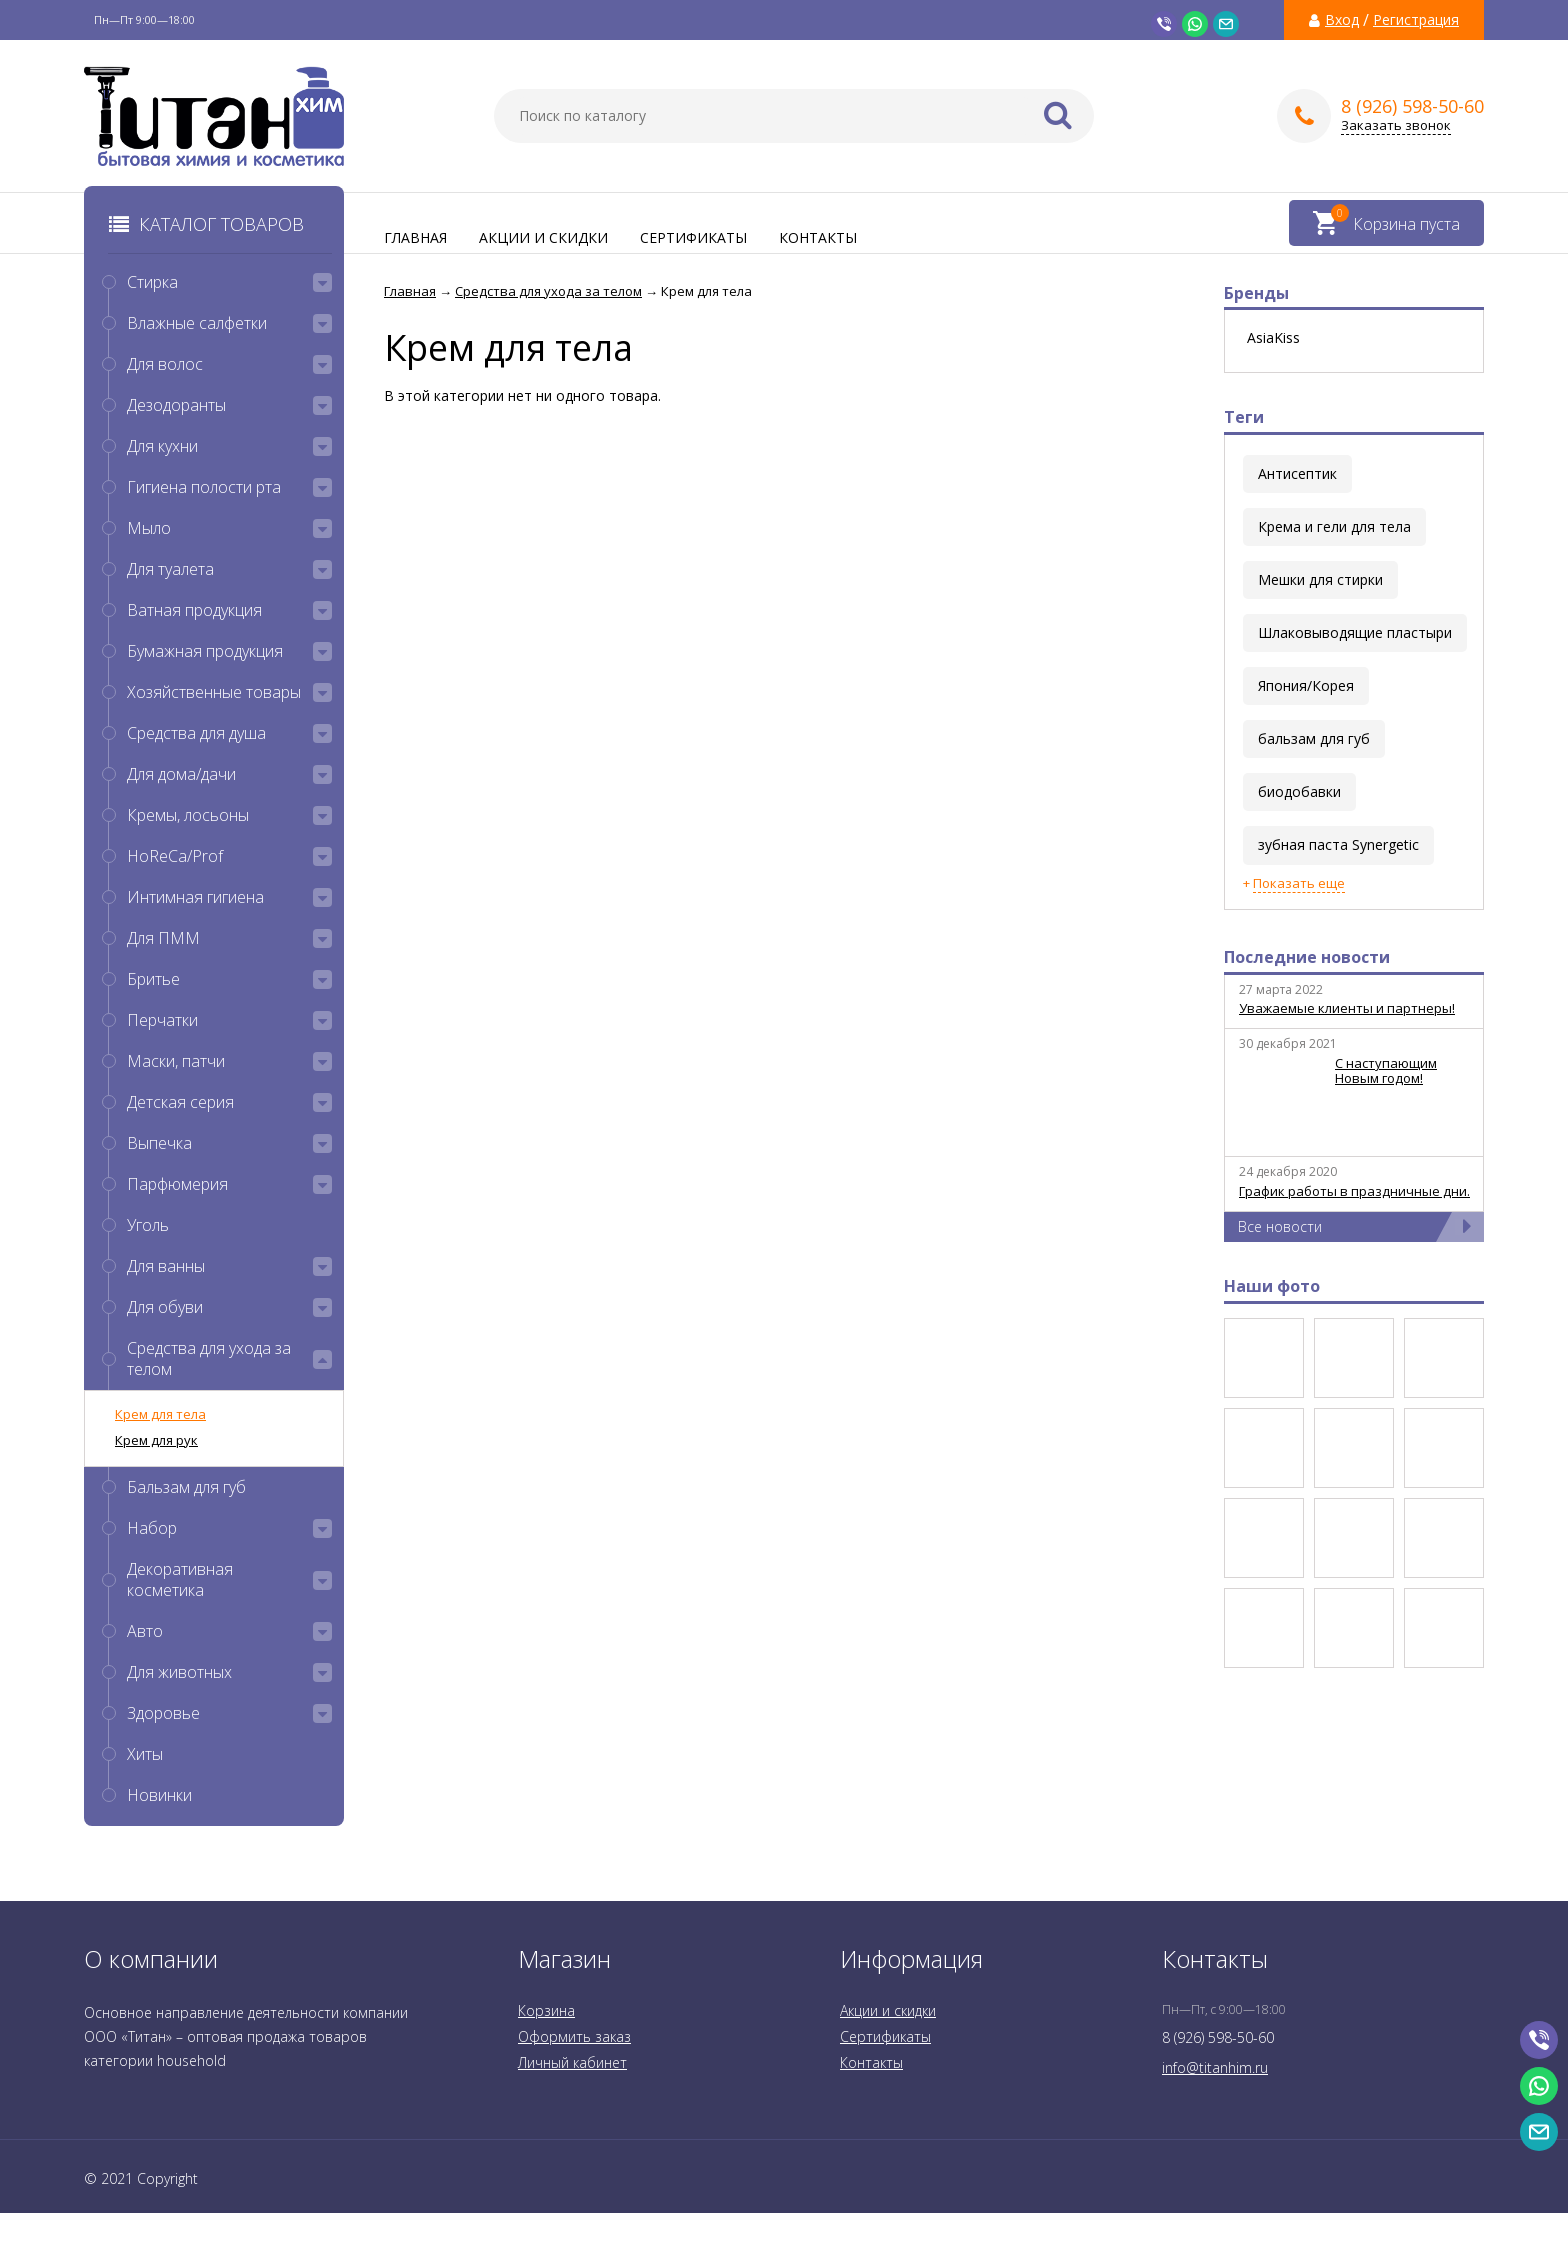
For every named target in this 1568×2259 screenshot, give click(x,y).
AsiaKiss (1273, 338)
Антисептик (1297, 473)
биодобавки (1299, 791)
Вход (1342, 20)
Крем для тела (160, 1414)
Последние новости (1307, 957)
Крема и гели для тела (1334, 526)
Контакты (818, 237)
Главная (415, 237)
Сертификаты (693, 237)
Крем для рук (156, 1440)
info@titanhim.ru (1215, 2067)
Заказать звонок (1396, 125)
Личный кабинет (572, 2062)
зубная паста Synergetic (1338, 844)
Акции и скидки (543, 237)
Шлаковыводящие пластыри (1355, 632)
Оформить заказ (574, 2036)
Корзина (546, 2010)
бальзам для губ (1314, 738)
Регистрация (1416, 20)
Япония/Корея (1306, 685)
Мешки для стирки (1320, 579)
